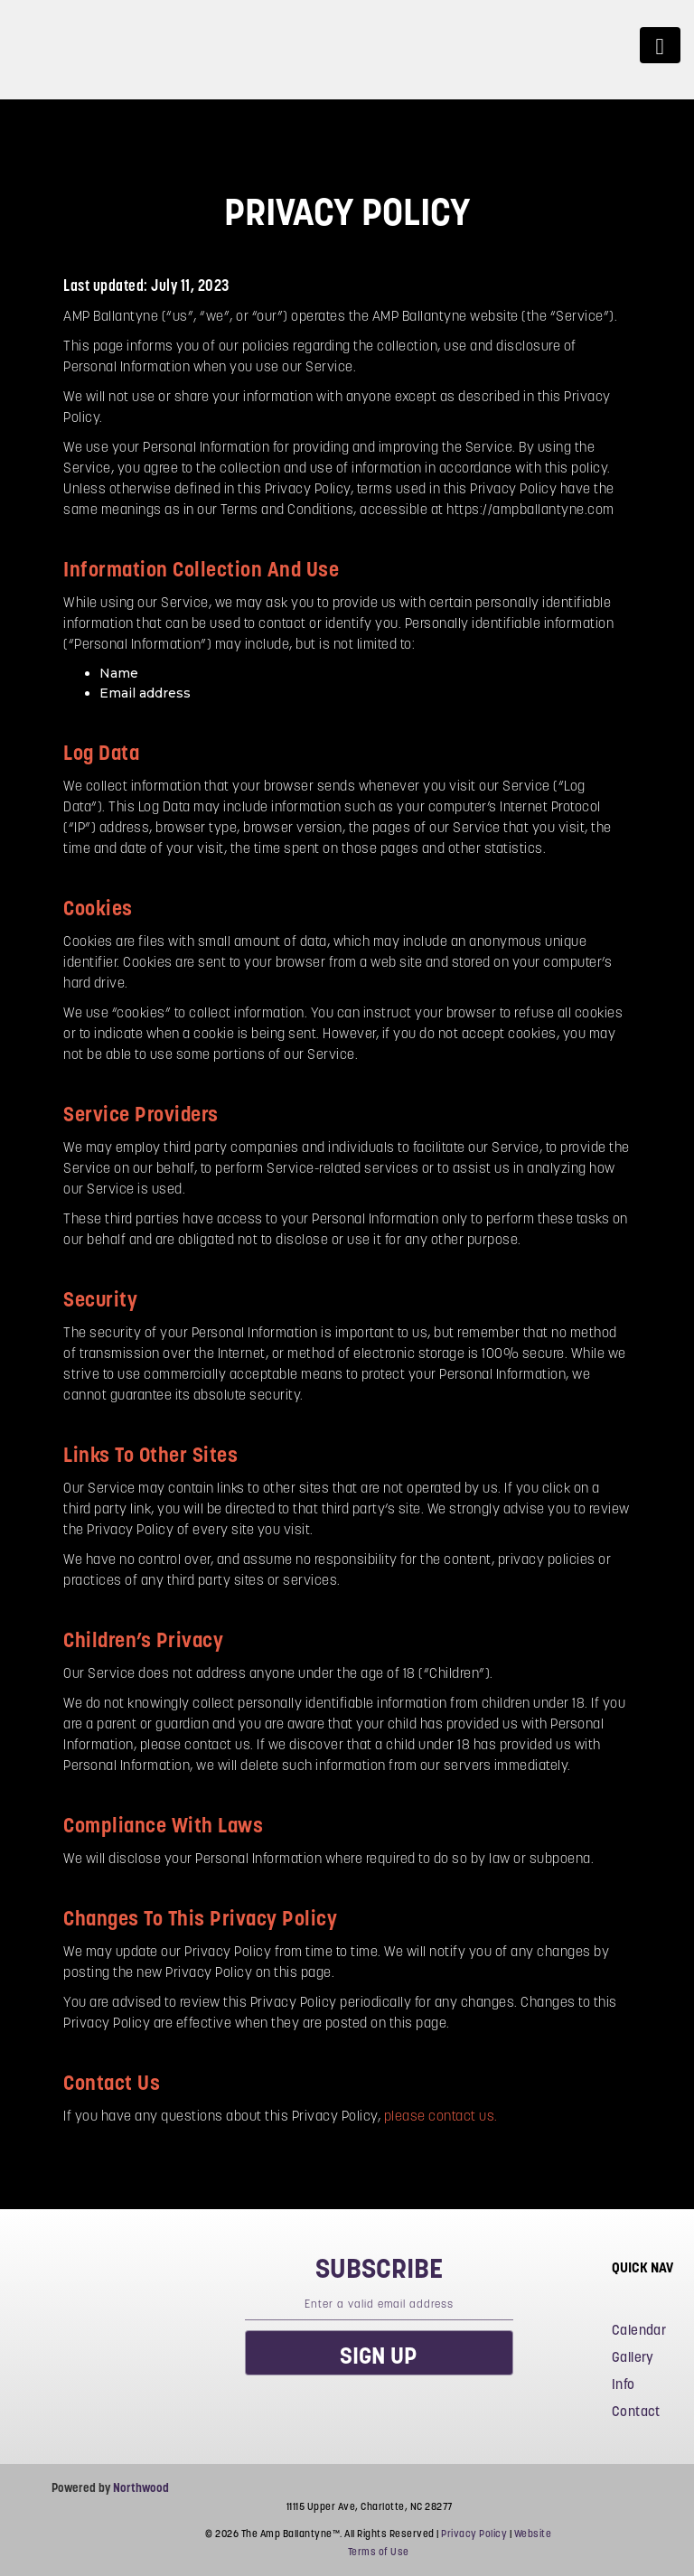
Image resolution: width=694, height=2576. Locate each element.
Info (623, 2384)
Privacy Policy (474, 2533)
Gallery (633, 2356)
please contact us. (441, 2115)
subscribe (379, 2268)
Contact (636, 2411)
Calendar (639, 2329)
